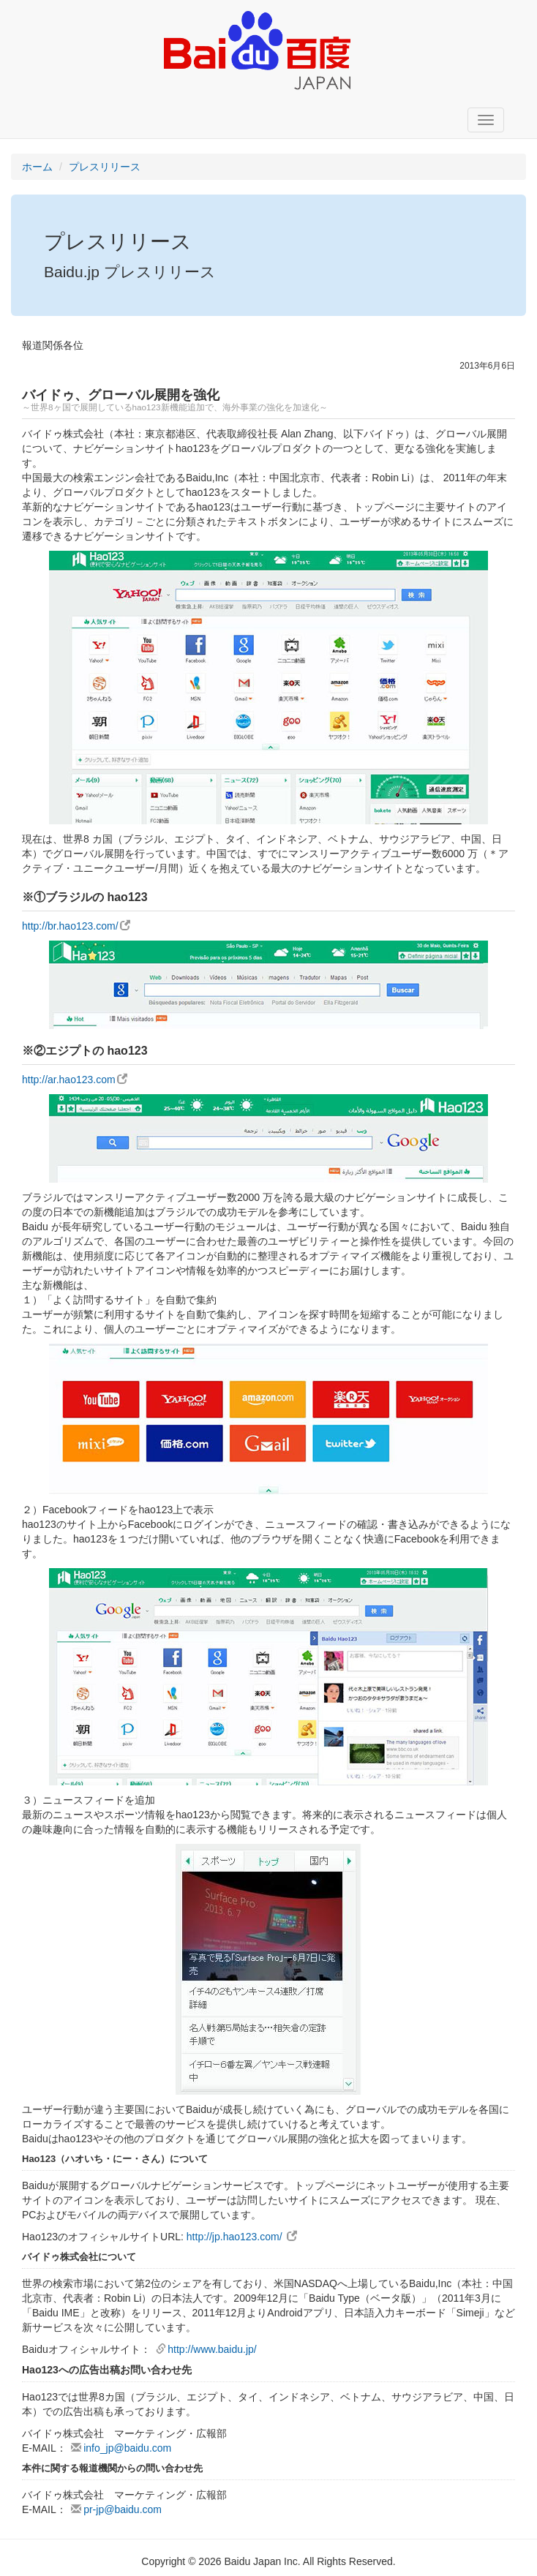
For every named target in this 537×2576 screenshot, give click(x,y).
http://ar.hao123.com (74, 1079)
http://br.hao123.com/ (76, 926)
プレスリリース (104, 167)
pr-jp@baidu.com (116, 2509)
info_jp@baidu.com (121, 2448)
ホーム (37, 167)
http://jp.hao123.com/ (242, 2236)
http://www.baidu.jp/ (206, 2349)
